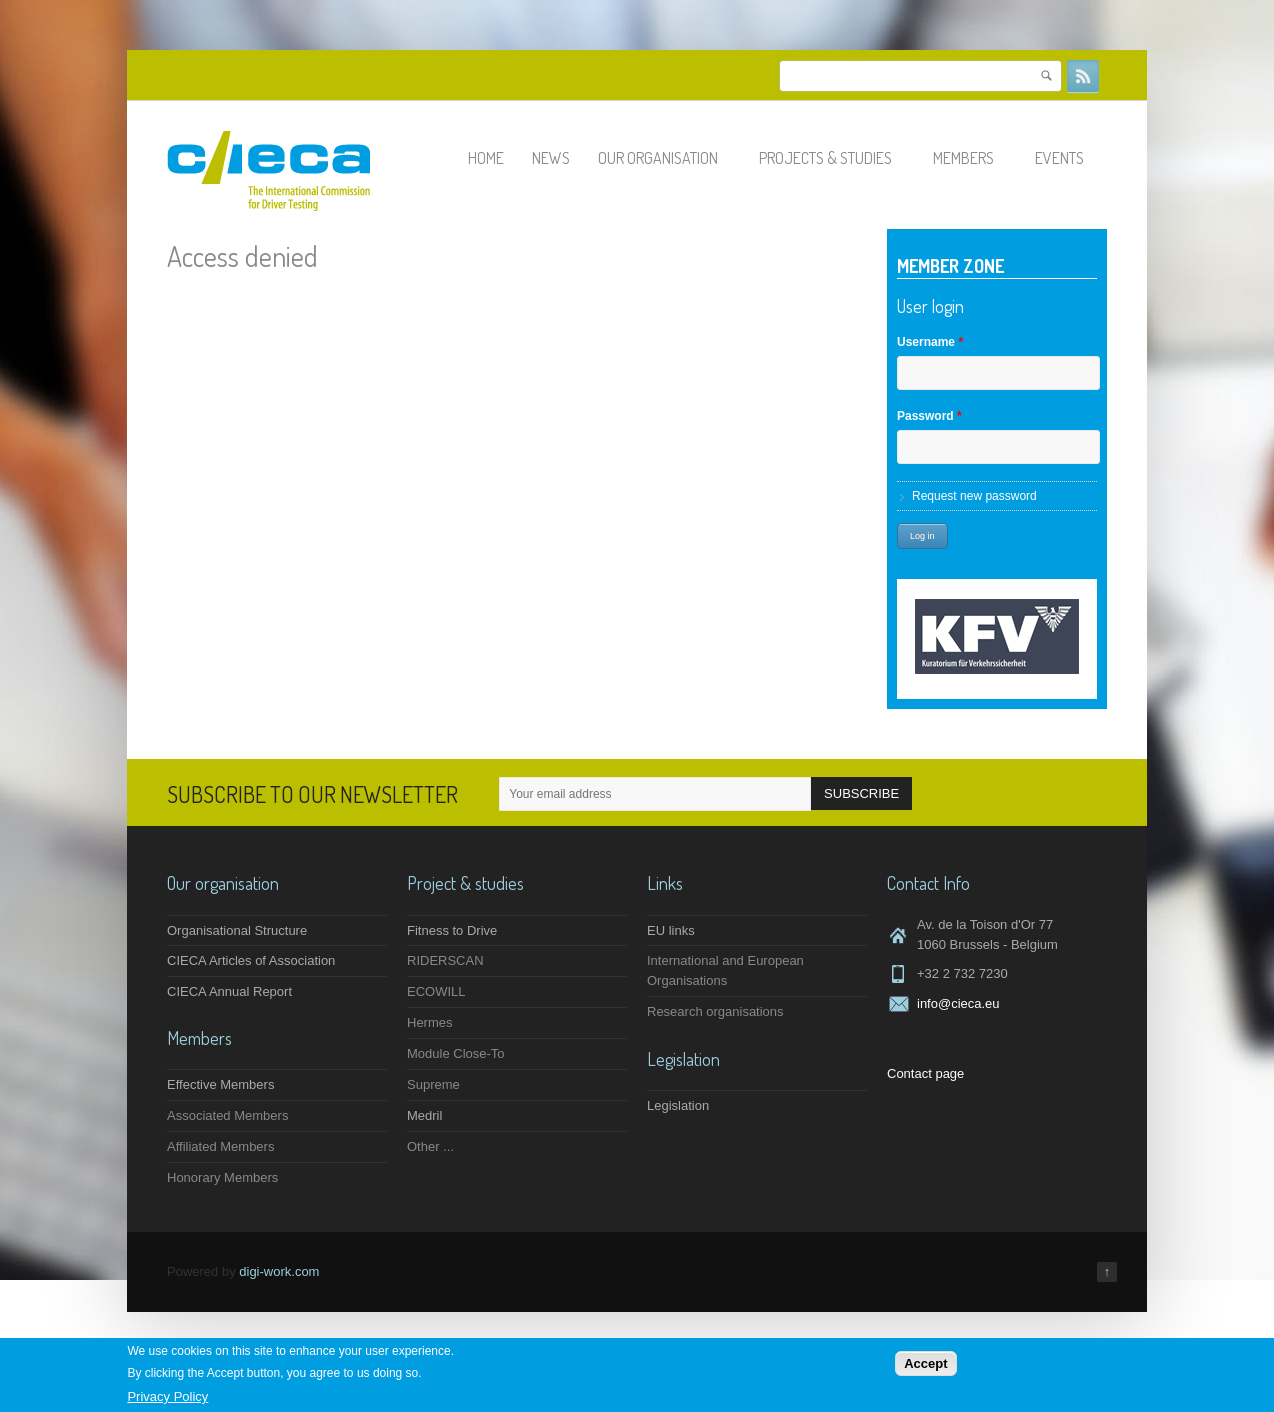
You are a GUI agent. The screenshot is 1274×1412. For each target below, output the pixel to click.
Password (929, 416)
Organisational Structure (237, 930)
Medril (424, 1115)
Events (1068, 158)
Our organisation (667, 158)
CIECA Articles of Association (251, 960)
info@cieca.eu (958, 1003)
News (551, 158)
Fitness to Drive (452, 930)
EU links (671, 930)
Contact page (925, 1073)
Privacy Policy (167, 1396)
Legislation (678, 1105)
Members (972, 158)
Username (930, 342)
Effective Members (220, 1084)
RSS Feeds (1083, 76)
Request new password (974, 496)
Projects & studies (834, 158)
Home (486, 158)
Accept (925, 1363)
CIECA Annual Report (229, 991)
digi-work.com (279, 1271)
